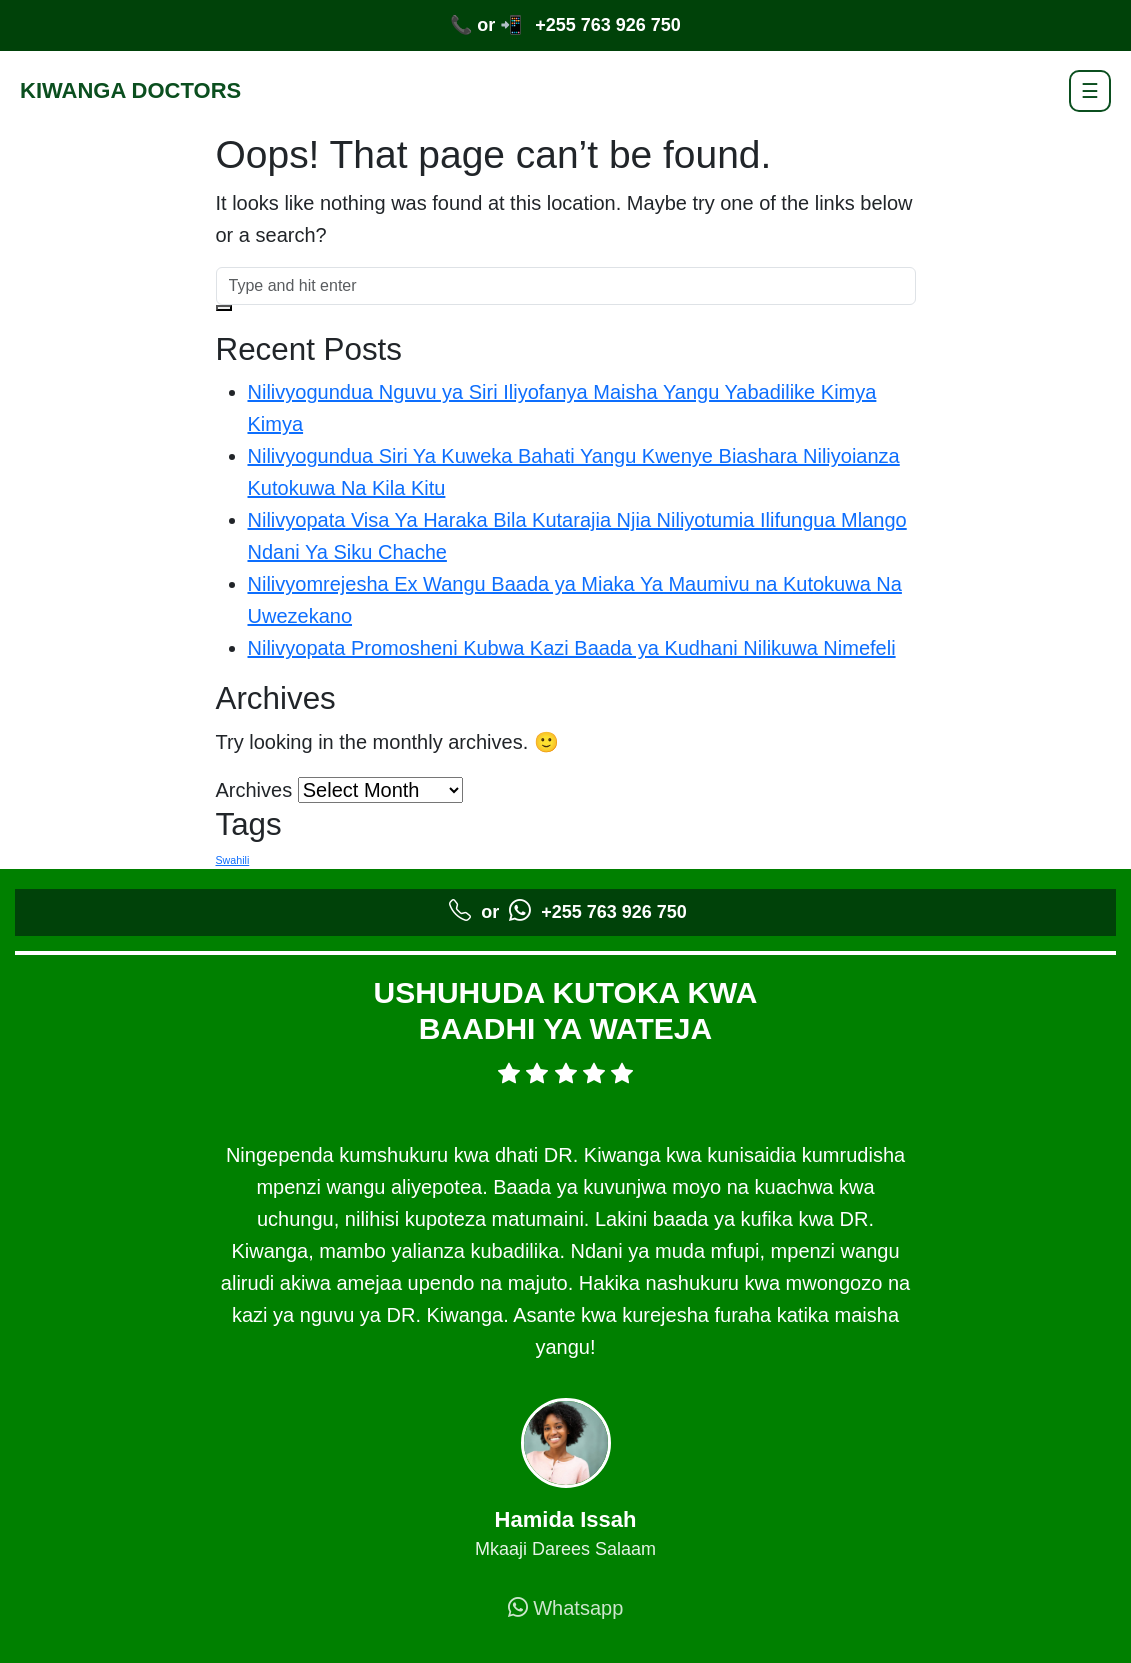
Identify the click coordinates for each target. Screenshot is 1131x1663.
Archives (254, 790)
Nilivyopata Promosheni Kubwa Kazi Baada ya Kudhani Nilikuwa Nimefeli (572, 648)
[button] (224, 308)
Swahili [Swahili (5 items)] (233, 860)
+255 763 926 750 (608, 25)
